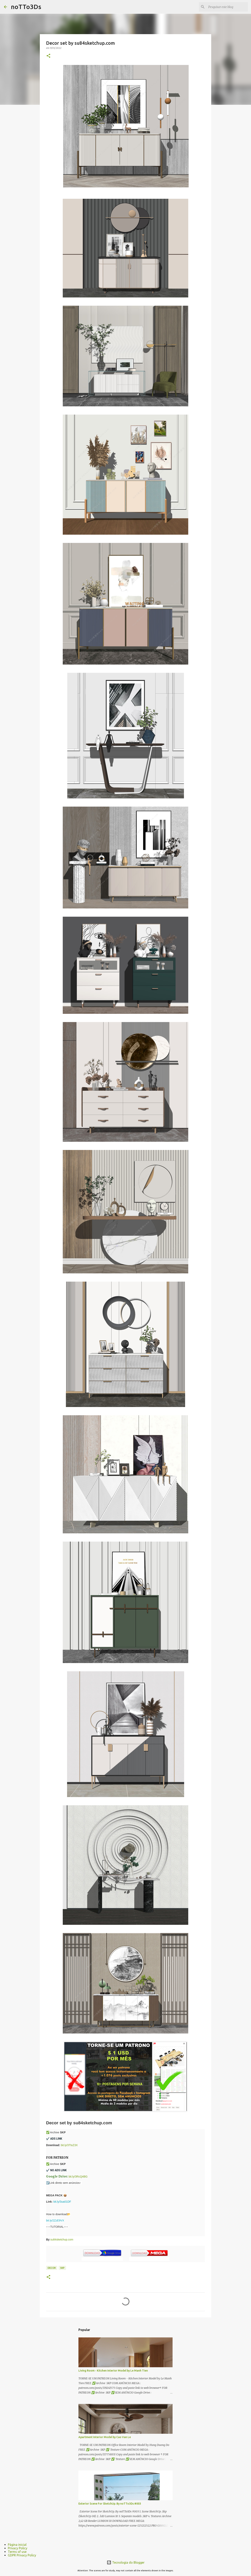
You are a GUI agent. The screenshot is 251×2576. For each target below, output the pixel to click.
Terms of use (17, 2551)
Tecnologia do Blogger (126, 2562)
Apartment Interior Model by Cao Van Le (104, 2437)
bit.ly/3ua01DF (62, 2201)
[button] (48, 56)
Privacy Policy (17, 2548)
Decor (52, 2268)
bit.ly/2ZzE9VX (55, 2220)
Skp (62, 2268)
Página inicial (17, 2544)
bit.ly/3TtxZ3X (69, 2145)
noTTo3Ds (26, 6)
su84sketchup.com (61, 2239)
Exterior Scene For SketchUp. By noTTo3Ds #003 (109, 2503)
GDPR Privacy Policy (22, 2555)
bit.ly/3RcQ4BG (78, 2176)
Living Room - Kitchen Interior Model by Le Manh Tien (113, 2370)
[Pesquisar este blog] (227, 7)
